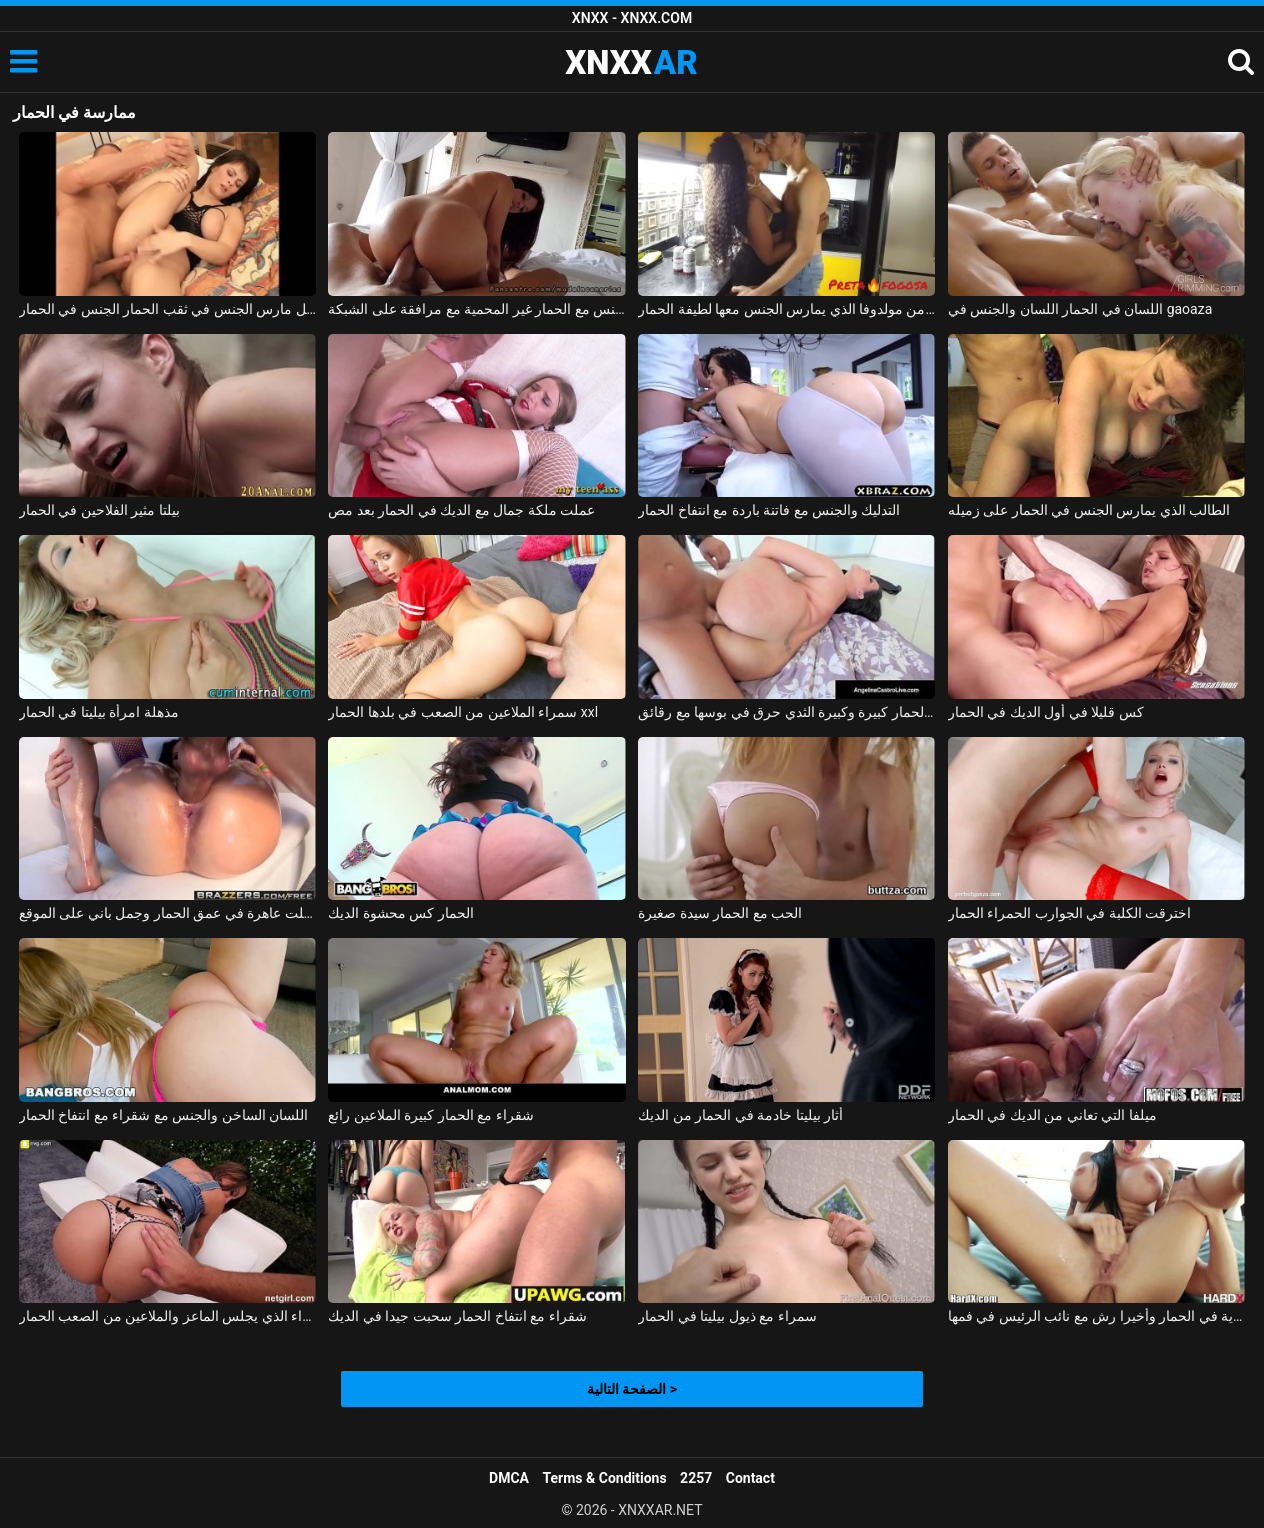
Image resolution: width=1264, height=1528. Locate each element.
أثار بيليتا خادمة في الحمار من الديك (740, 1115)
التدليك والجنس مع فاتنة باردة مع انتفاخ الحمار (769, 510)
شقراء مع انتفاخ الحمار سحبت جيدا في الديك (457, 1316)
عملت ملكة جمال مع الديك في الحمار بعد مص (461, 510)
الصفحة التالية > (632, 1389)
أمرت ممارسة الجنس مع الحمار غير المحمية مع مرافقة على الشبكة (476, 309)
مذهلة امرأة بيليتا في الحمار (99, 712)
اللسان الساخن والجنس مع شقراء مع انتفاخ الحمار (163, 1115)
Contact (750, 1478)
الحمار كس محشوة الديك (400, 913)
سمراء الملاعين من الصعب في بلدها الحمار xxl (463, 712)
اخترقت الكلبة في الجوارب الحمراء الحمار (1069, 913)
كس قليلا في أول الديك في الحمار (1046, 712)
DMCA (509, 1478)
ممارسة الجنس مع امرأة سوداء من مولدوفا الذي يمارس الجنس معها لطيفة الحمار (786, 309)
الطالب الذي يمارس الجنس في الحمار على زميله (1089, 510)
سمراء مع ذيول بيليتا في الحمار (727, 1316)
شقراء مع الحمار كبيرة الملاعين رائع (430, 1115)
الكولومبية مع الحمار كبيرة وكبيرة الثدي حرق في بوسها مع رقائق (786, 712)
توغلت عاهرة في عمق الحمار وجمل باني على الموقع (167, 913)
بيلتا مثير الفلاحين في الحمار (99, 510)
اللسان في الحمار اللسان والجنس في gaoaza (1080, 309)
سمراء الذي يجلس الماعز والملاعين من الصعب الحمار (167, 1316)
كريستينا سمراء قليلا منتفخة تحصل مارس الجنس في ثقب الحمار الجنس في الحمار (167, 309)
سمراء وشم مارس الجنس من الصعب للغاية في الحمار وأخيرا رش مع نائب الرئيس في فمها (1096, 1316)
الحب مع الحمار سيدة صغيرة (720, 913)
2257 (696, 1478)
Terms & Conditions (605, 1478)
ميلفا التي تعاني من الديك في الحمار (1052, 1115)
